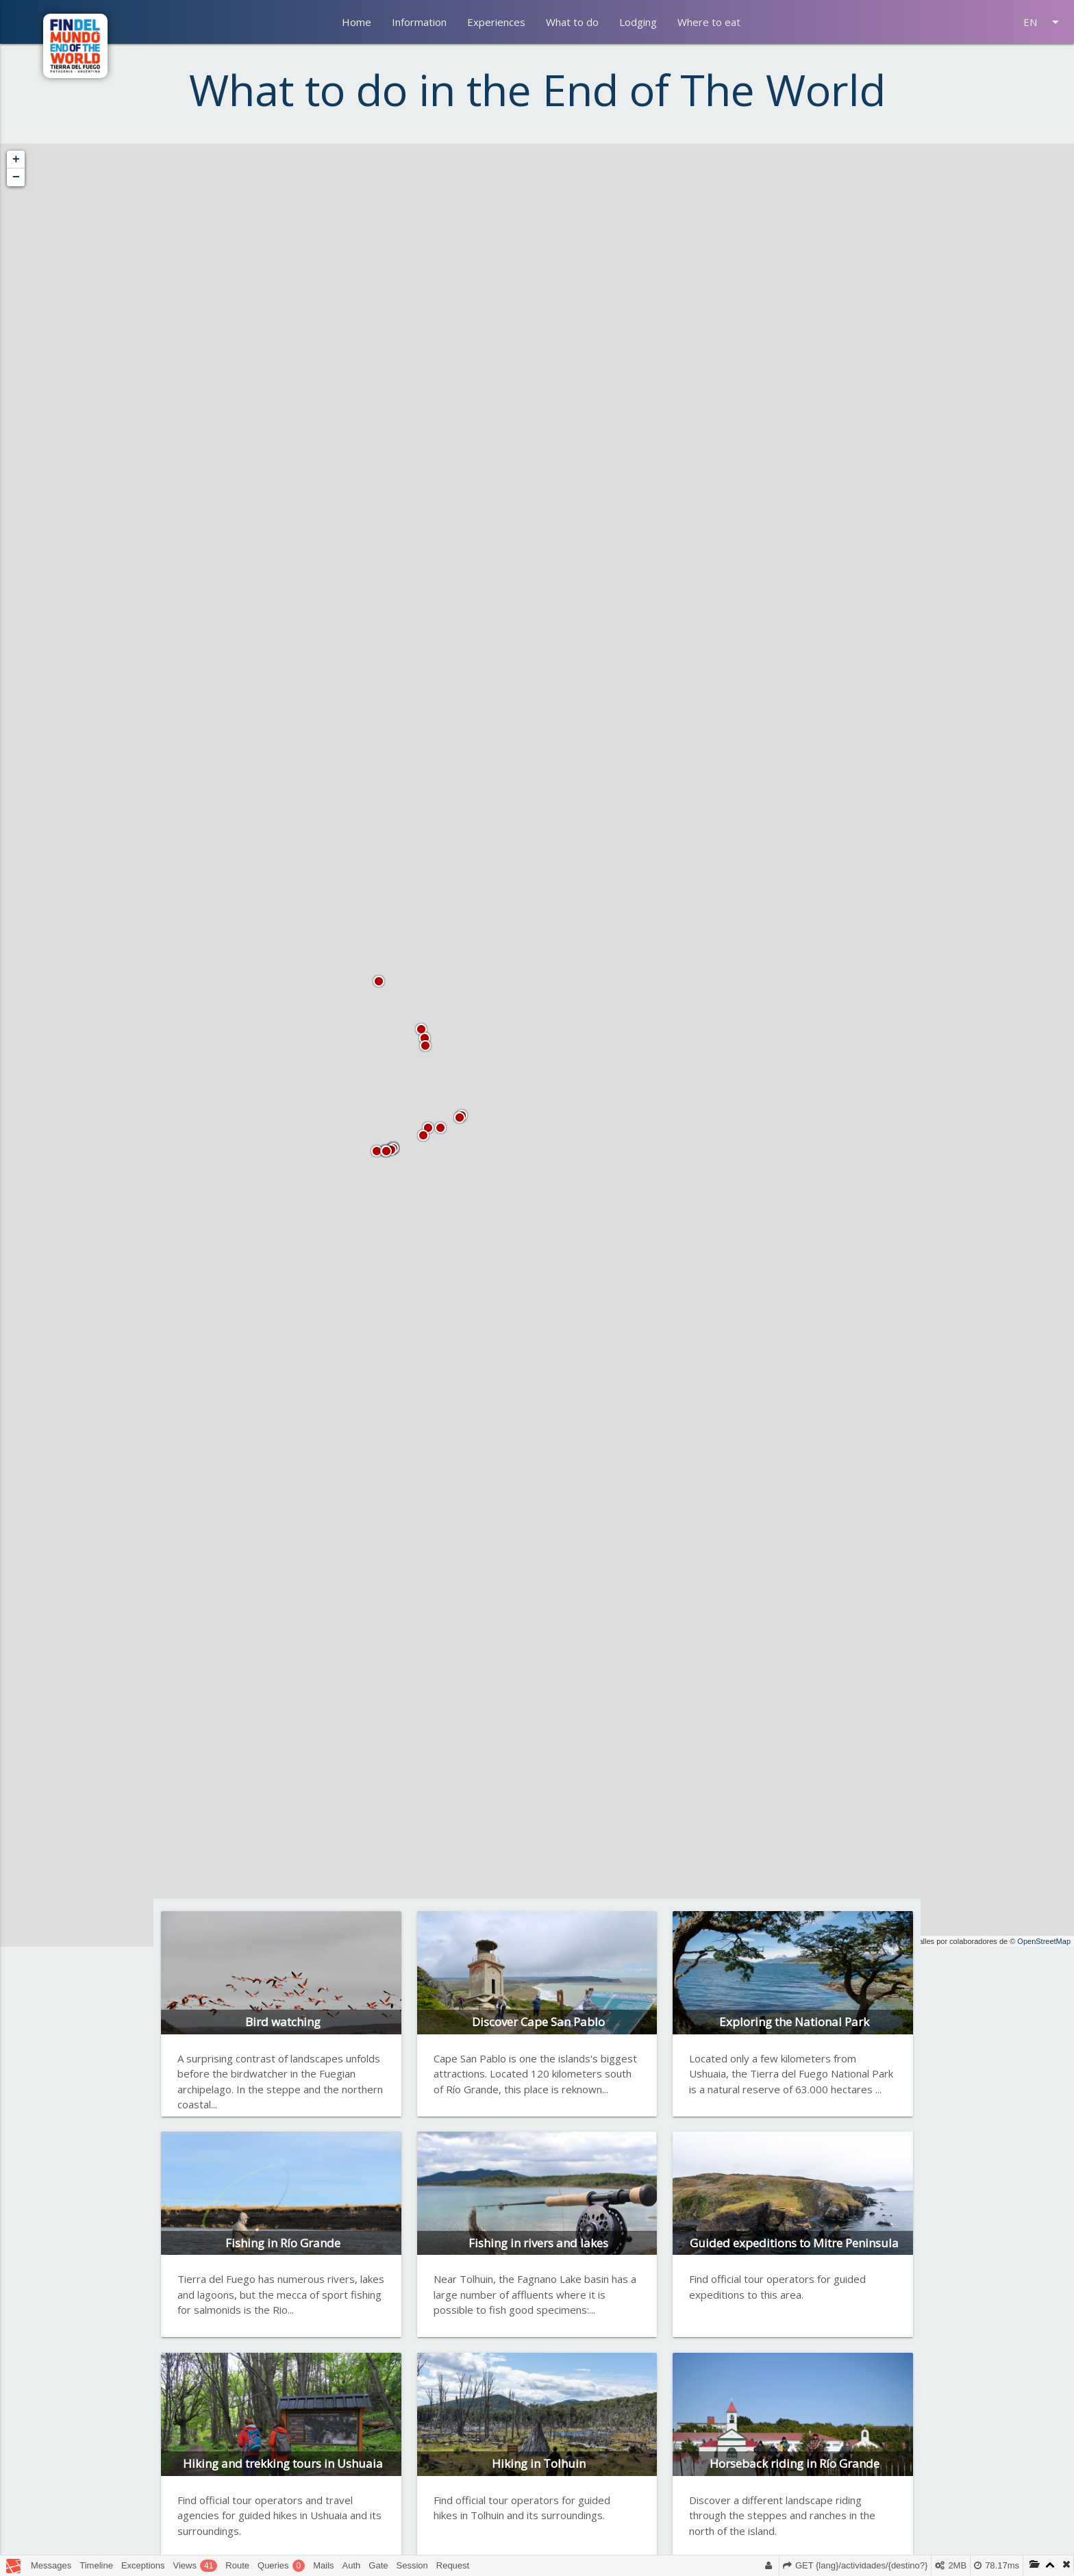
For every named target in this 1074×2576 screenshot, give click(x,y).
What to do (572, 22)
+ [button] (16, 159)
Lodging (638, 22)
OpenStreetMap (1044, 1941)
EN (1043, 22)
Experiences (496, 22)
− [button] (16, 177)
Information (419, 22)
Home (356, 22)
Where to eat (708, 22)
